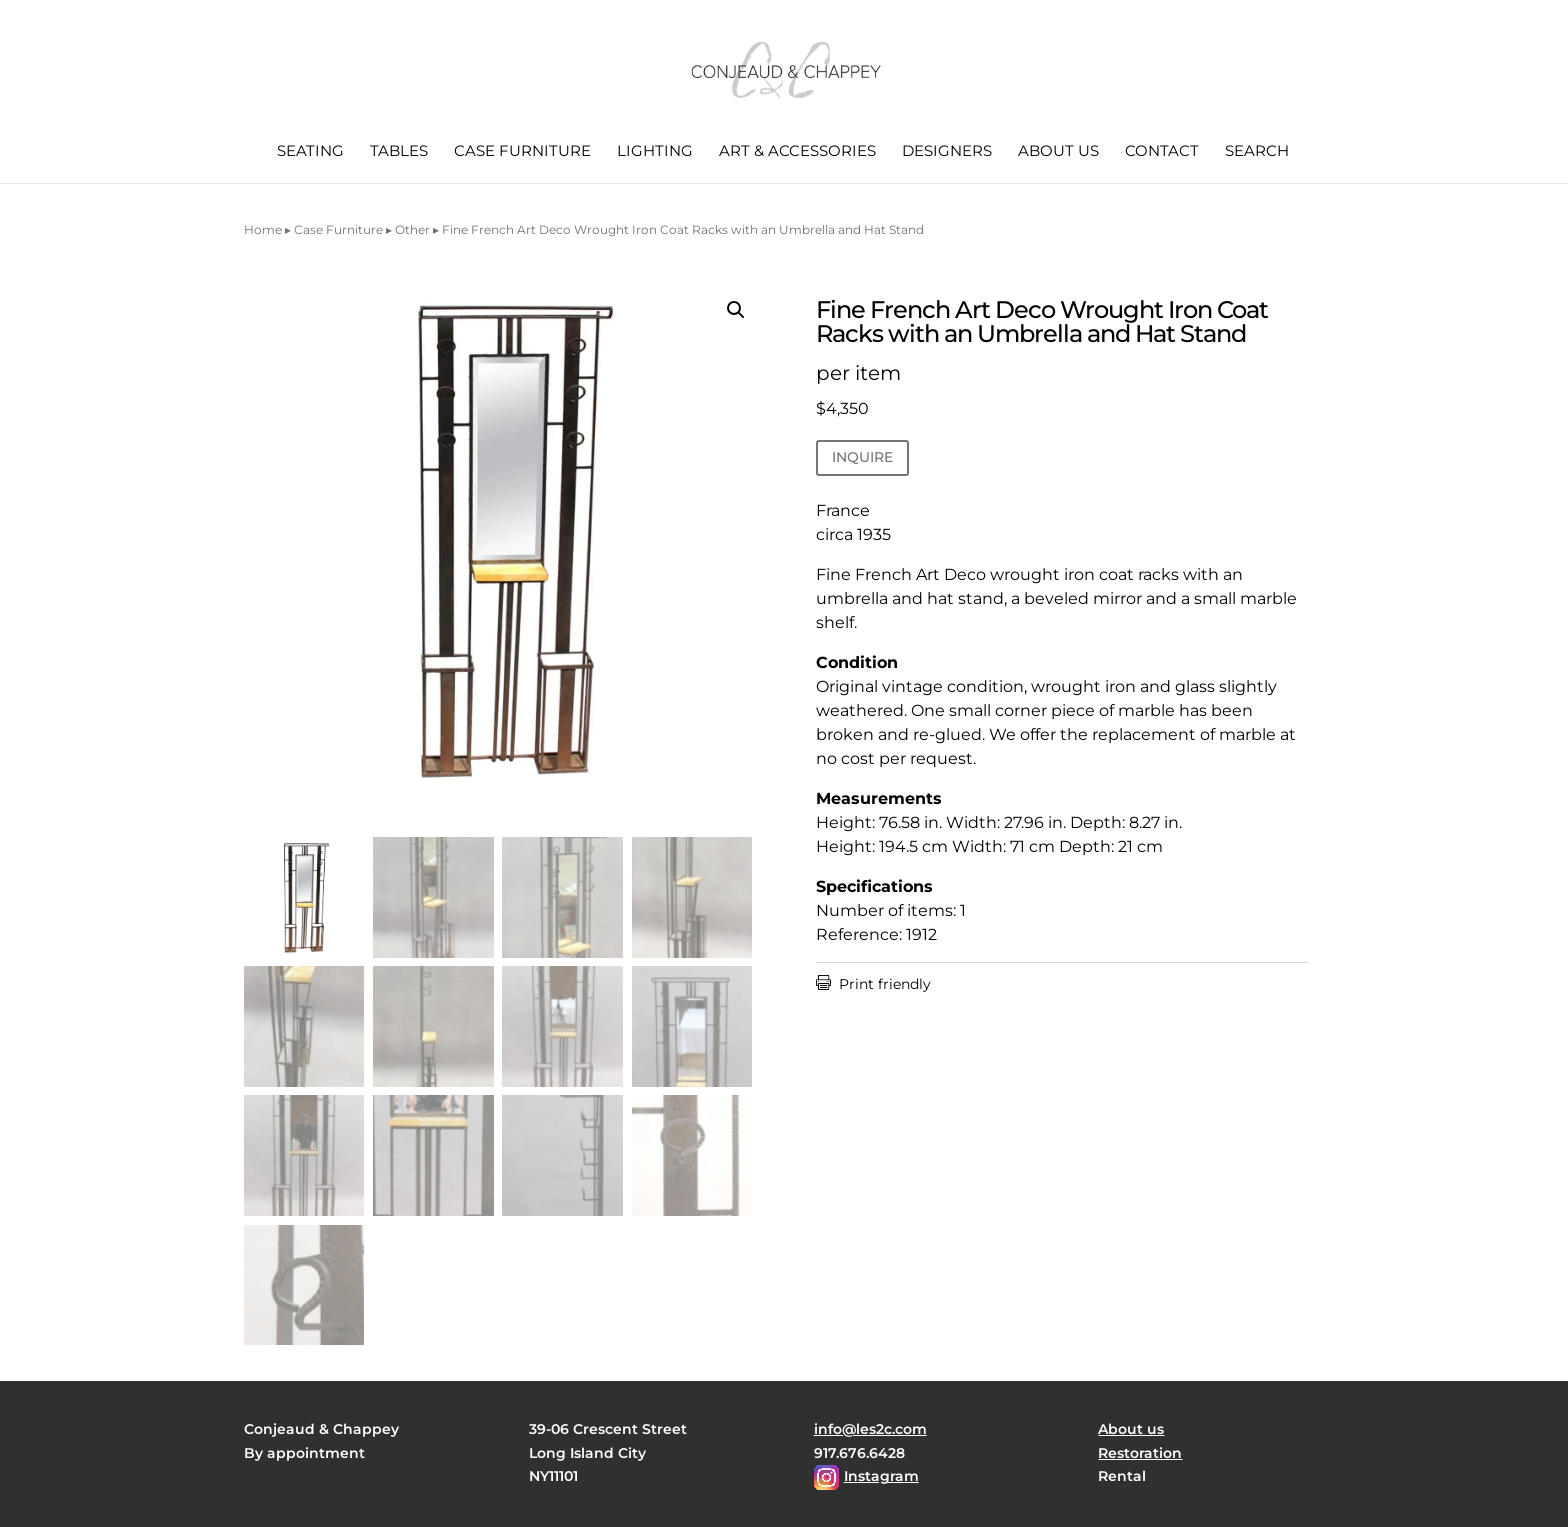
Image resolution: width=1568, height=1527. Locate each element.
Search (1257, 152)
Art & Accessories (797, 152)
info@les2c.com (870, 1429)
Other (412, 229)
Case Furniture (522, 152)
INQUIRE (862, 457)
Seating (310, 152)
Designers (947, 152)
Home (263, 229)
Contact (1162, 152)
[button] (736, 310)
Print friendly (873, 984)
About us (1058, 152)
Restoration (1140, 1453)
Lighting (655, 152)
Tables (399, 152)
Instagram (881, 1476)
